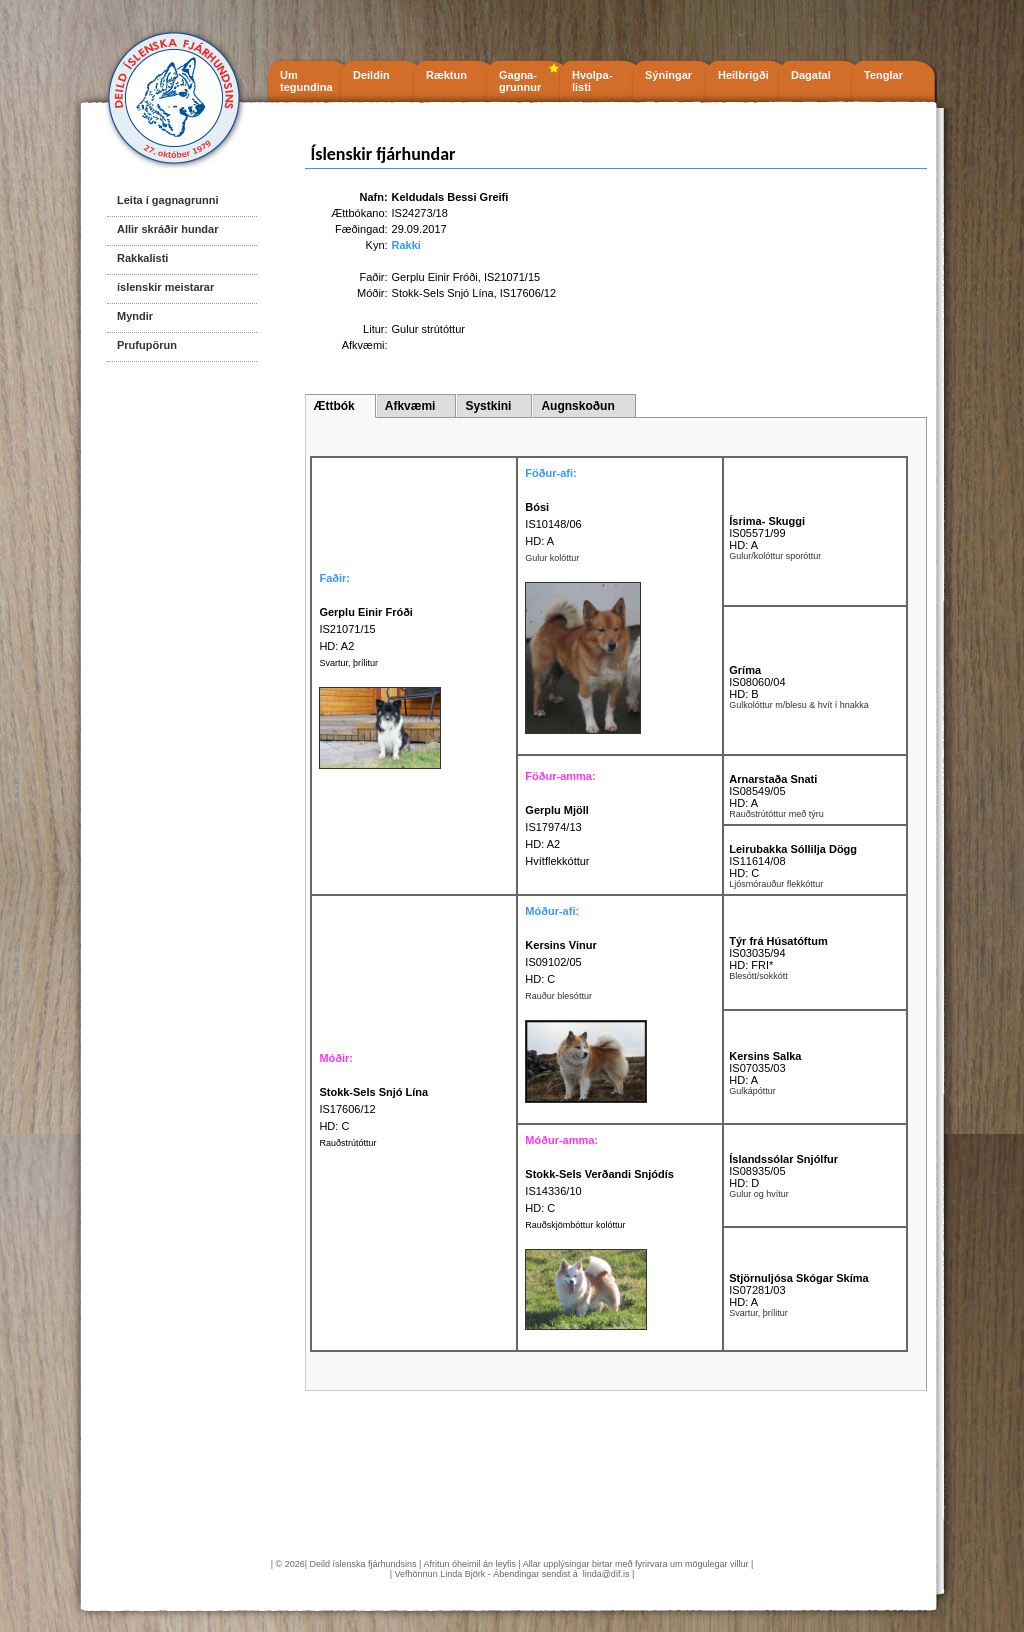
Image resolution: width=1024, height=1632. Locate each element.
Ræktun (446, 75)
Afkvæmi (410, 406)
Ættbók (333, 406)
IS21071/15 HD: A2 (366, 629)
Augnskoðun (577, 406)
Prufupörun (147, 345)
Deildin (371, 75)
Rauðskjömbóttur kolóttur (575, 1225)
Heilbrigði (743, 75)
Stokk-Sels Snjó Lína (443, 293)
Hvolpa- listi (592, 81)
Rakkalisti (142, 258)
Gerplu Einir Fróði (435, 277)
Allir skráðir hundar (167, 229)
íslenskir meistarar (165, 287)
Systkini (488, 406)
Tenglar (883, 75)
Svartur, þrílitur (348, 663)
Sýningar (668, 75)
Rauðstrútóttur (347, 1143)
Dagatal (811, 75)
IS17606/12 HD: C (373, 1109)
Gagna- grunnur (520, 81)
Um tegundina (306, 81)
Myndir (135, 316)
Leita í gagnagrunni (167, 200)
